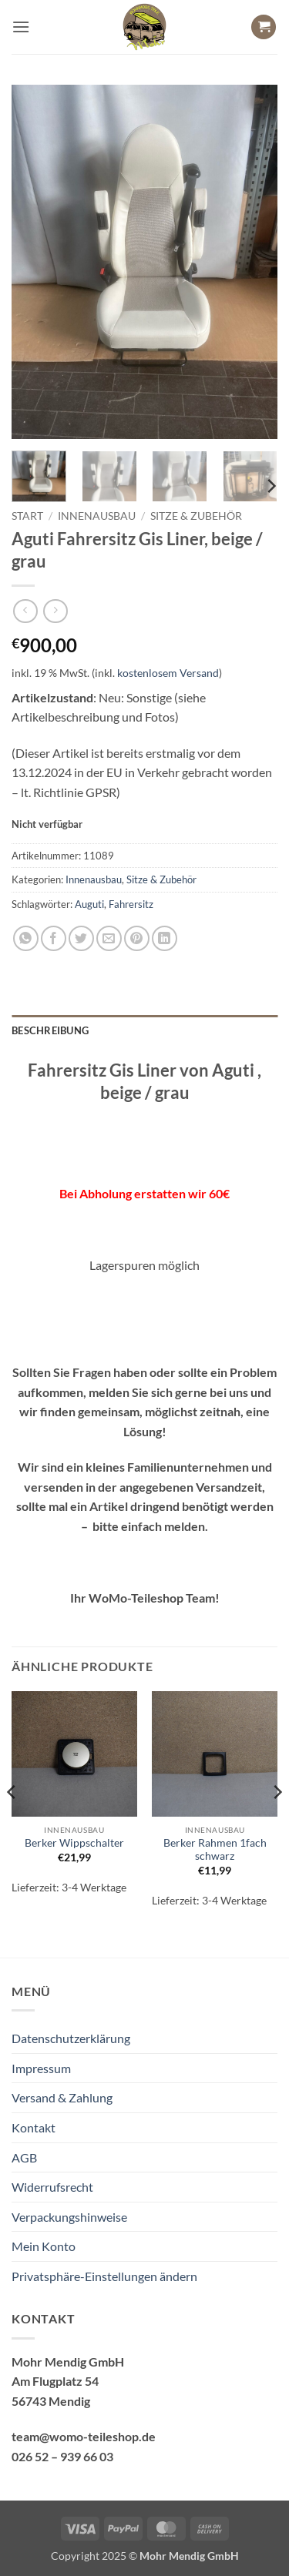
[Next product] (25, 611)
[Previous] (12, 1823)
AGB (24, 2157)
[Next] (270, 486)
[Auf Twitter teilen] (81, 938)
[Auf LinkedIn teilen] (164, 938)
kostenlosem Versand (168, 672)
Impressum (41, 2068)
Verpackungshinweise (69, 2216)
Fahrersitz (131, 904)
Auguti (89, 904)
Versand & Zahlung (62, 2097)
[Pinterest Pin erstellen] (137, 938)
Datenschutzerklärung (71, 2038)
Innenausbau (97, 516)
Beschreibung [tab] (50, 1030)
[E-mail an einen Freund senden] (109, 938)
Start (27, 516)
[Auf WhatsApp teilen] (26, 938)
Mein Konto (44, 2246)
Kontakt (33, 2127)
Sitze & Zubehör (196, 516)
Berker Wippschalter (74, 1843)
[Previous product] (55, 611)
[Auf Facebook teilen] (53, 938)
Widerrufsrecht (52, 2186)
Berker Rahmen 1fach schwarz (215, 1850)
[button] (21, 26)
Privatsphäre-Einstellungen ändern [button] (104, 2276)
